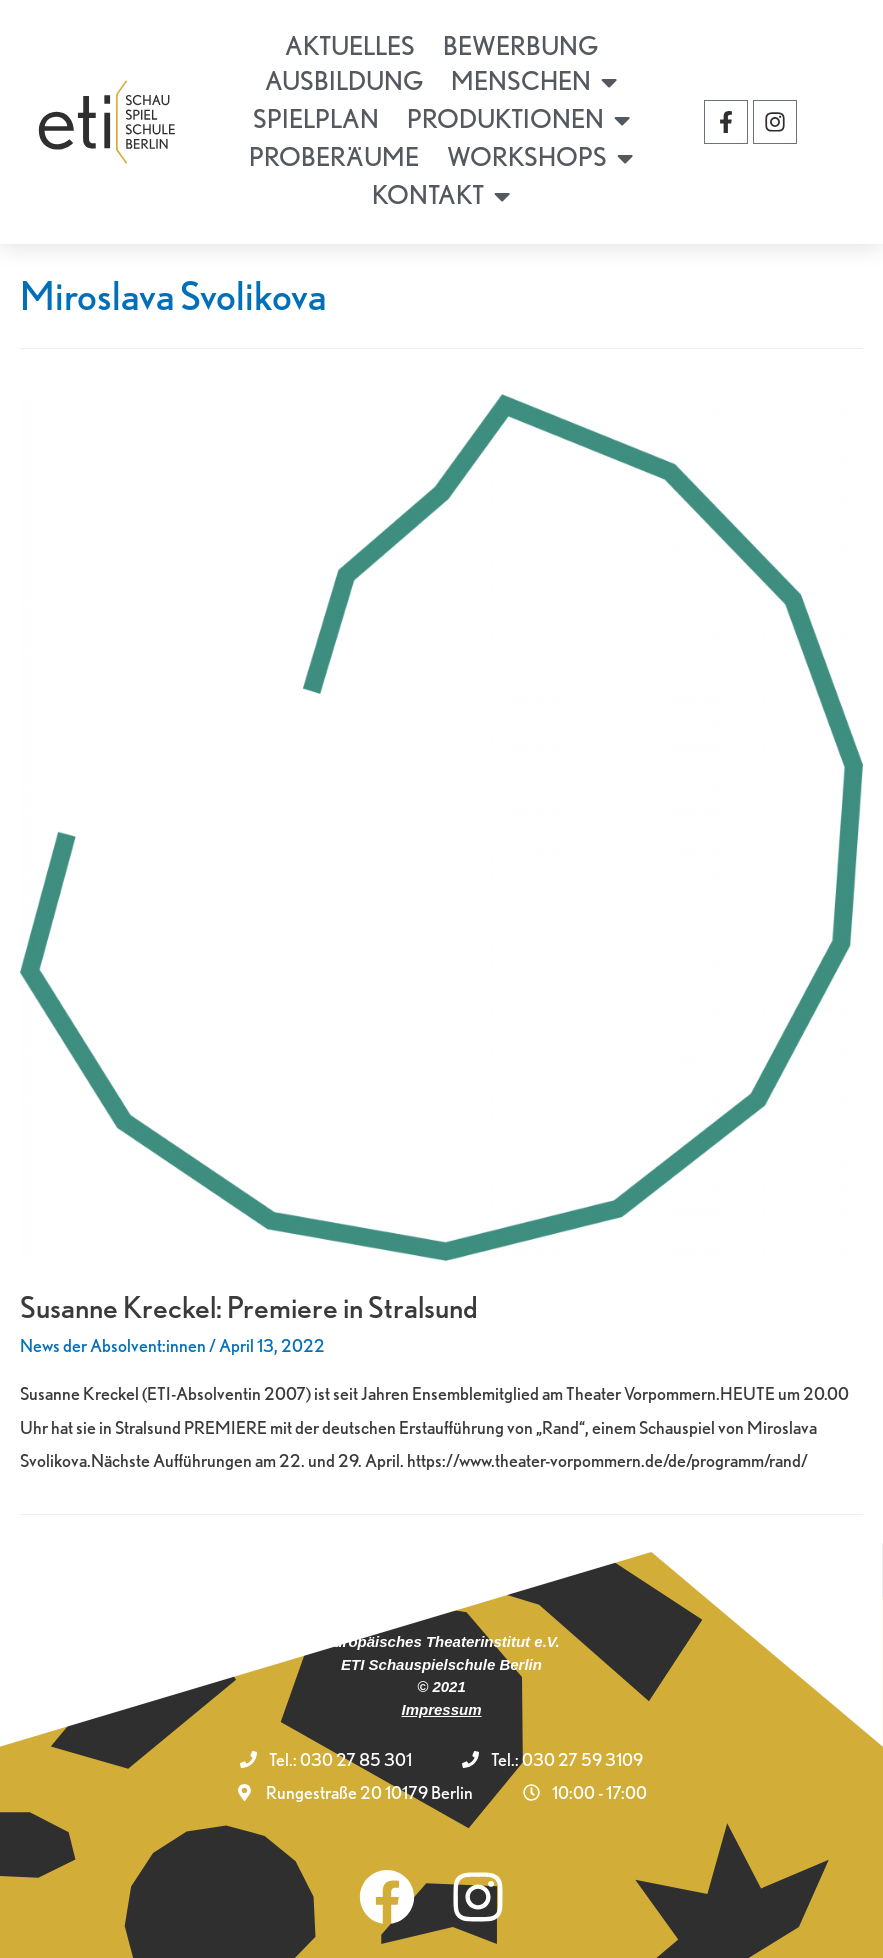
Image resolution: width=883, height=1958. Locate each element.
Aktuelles (350, 45)
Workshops (540, 158)
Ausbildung (344, 80)
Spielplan (316, 118)
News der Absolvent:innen (113, 1345)
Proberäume (334, 156)
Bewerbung (520, 45)
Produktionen (518, 120)
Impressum (441, 1709)
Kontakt (441, 196)
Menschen (534, 82)
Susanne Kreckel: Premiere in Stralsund (249, 1307)
